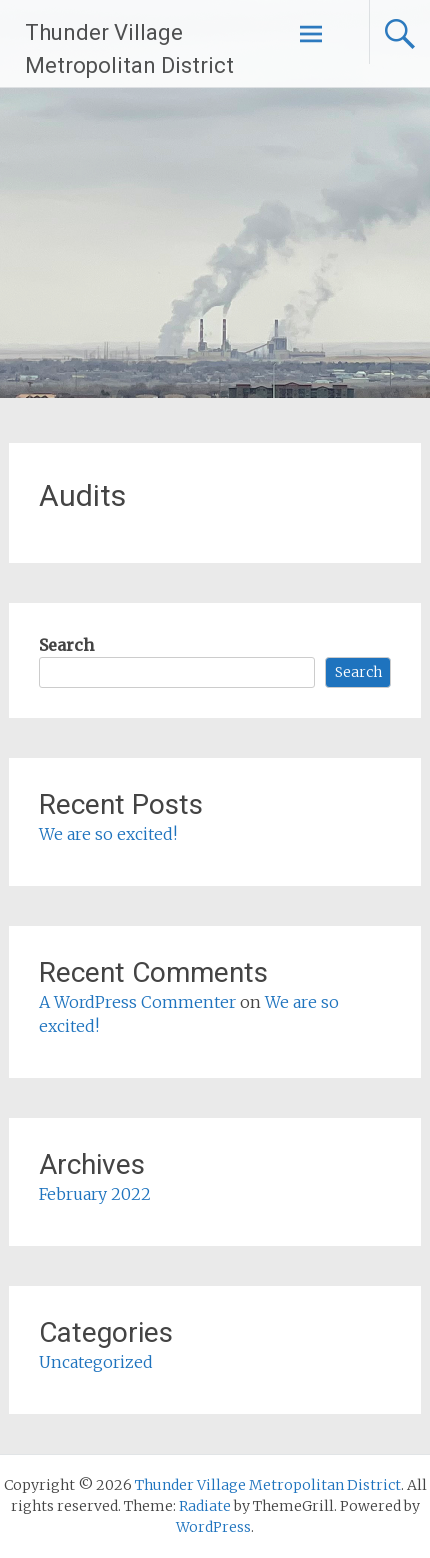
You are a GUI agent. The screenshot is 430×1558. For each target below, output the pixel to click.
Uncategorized (96, 1362)
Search (66, 645)
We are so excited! (108, 834)
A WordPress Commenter (137, 1002)
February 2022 (95, 1194)
